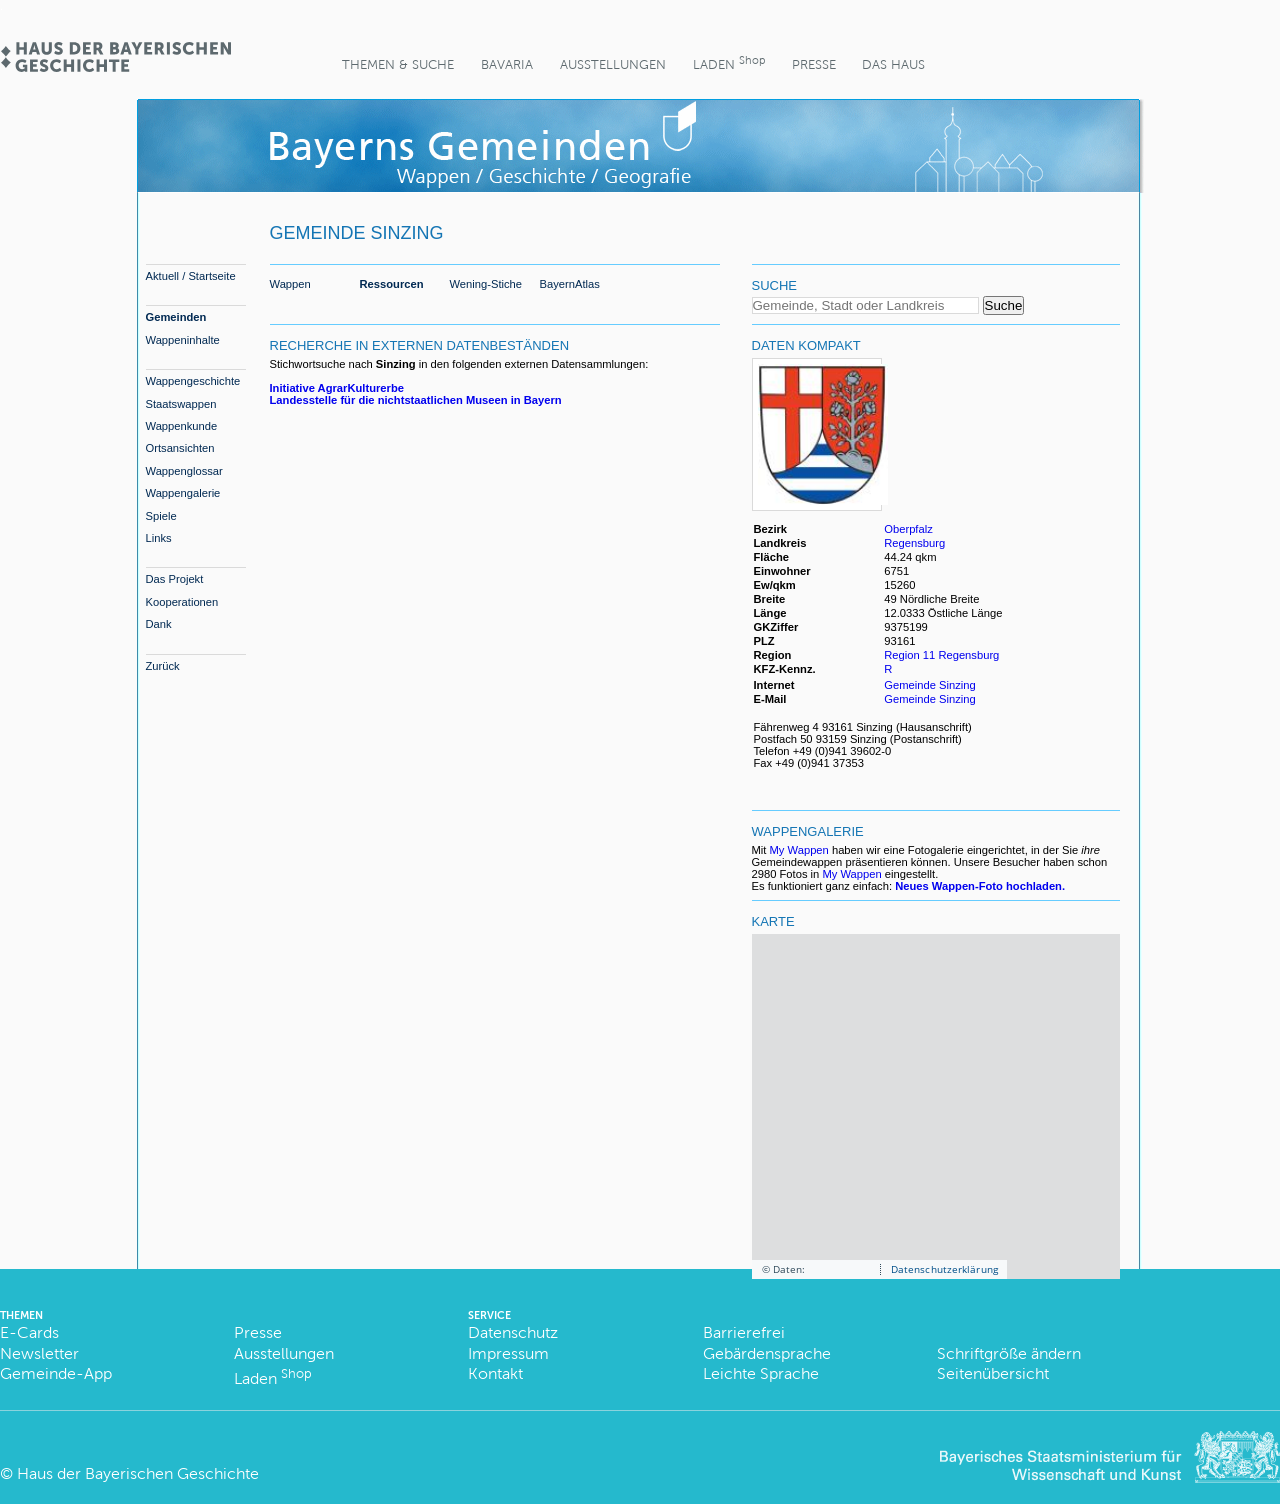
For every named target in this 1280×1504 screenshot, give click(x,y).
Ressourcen (392, 284)
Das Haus (893, 64)
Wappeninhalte (183, 340)
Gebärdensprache (767, 1353)
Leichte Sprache (761, 1373)
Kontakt (495, 1373)
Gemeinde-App (56, 1373)
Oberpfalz (908, 529)
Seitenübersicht (993, 1373)
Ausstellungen (613, 64)
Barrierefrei (744, 1332)
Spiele (161, 516)
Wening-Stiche (486, 284)
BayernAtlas (570, 284)
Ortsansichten (180, 448)
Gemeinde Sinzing (929, 685)
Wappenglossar (184, 471)
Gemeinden (176, 317)
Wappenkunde (182, 426)
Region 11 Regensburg (941, 655)
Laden (729, 62)
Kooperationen (182, 602)
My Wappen (799, 850)
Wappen (290, 284)
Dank (159, 624)
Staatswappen (181, 404)
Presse (814, 64)
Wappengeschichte (193, 381)
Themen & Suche (398, 64)
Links (159, 538)
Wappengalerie (183, 493)
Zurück (163, 666)
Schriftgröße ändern (1009, 1353)
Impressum (508, 1353)
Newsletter (39, 1353)
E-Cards (29, 1332)
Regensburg (914, 543)
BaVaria (507, 64)
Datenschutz (513, 1332)
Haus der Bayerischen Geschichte (138, 1473)
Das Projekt (175, 579)
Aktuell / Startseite (191, 276)
